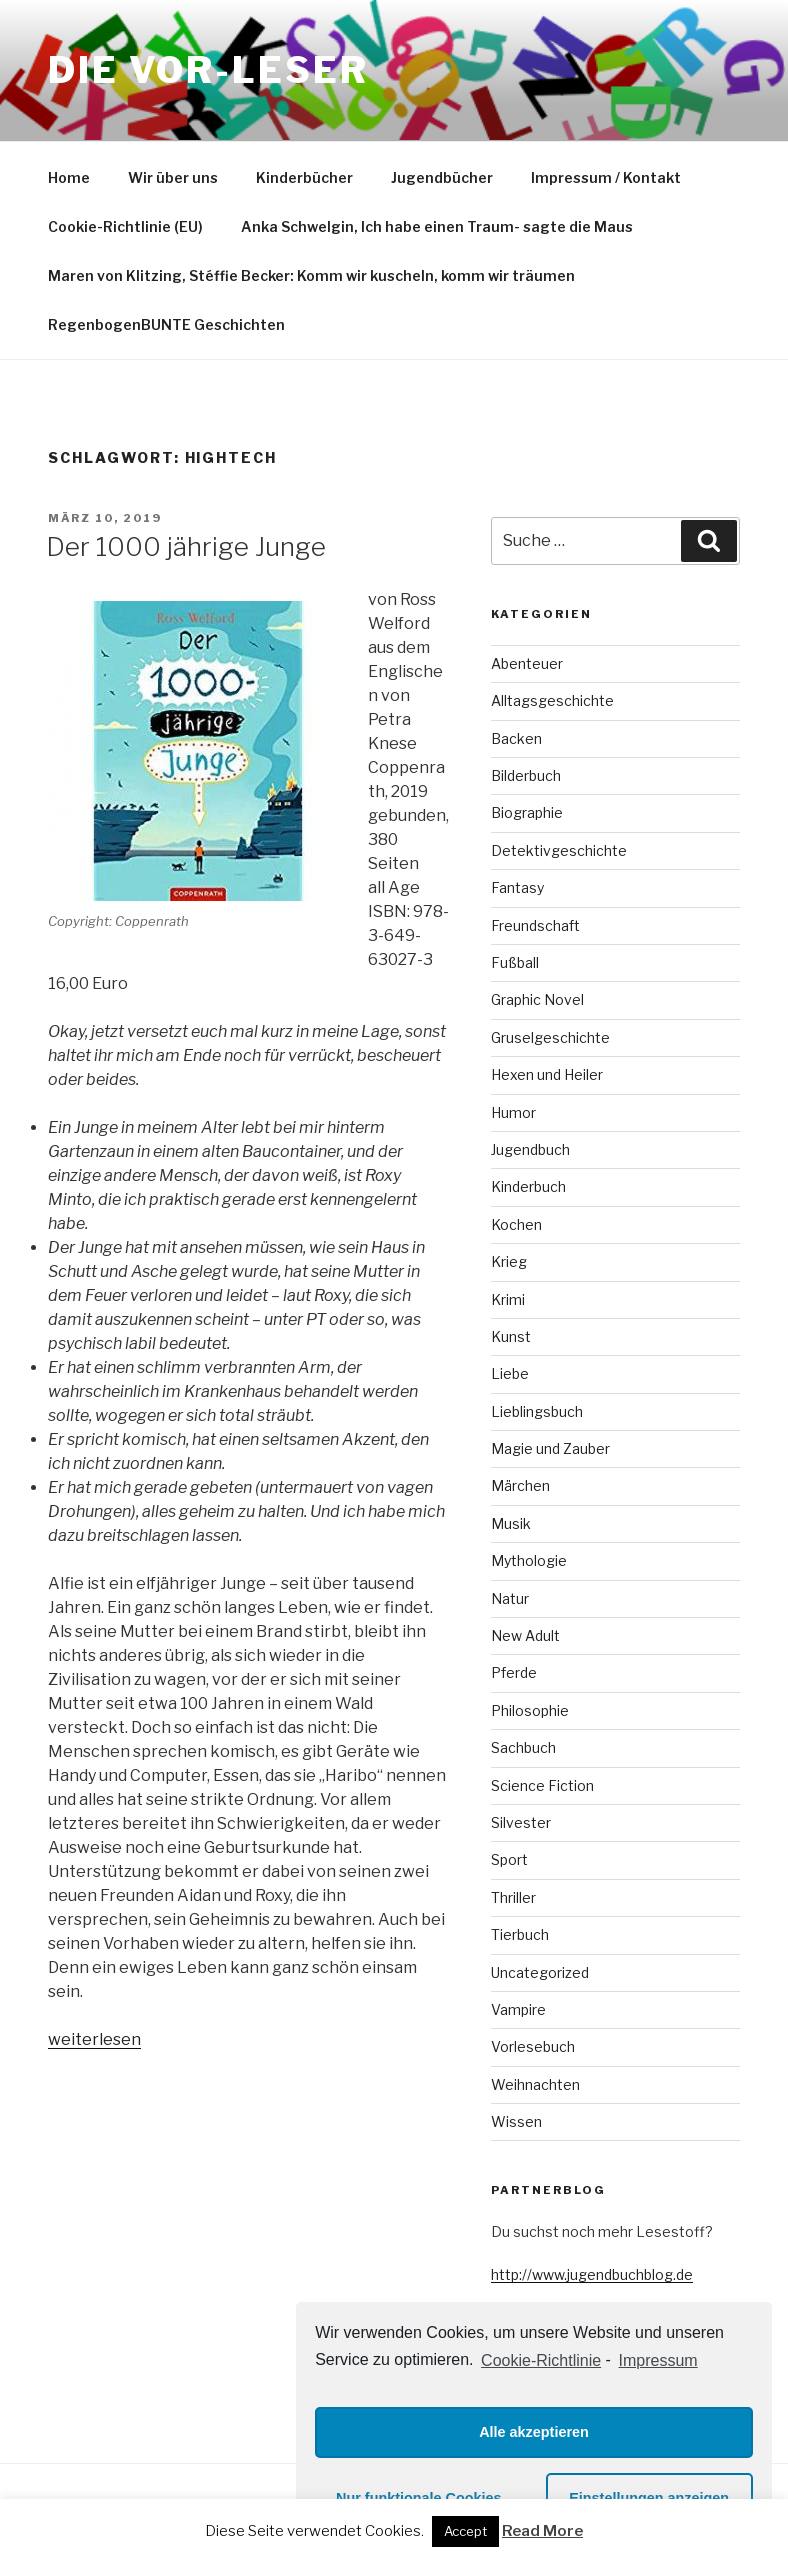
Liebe (510, 1373)
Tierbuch (520, 1934)
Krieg (509, 1261)
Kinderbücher (304, 177)
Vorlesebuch (533, 2046)
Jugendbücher (442, 177)
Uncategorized (540, 1972)
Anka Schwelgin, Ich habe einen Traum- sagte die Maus (437, 226)
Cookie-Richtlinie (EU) (125, 226)
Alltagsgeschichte (552, 700)
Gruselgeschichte (550, 1037)
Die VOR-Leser (208, 70)
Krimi (508, 1299)
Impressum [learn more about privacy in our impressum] (658, 2360)
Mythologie (529, 1560)
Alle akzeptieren (534, 2432)
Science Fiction (542, 1785)
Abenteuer (527, 663)
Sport (509, 1859)
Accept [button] (465, 2531)
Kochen (516, 1224)
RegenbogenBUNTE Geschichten (166, 324)
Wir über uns (173, 177)
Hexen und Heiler (547, 1074)
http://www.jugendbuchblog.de (592, 2274)
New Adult (525, 1635)
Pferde (514, 1672)
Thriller (513, 1897)
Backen (516, 738)
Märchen (520, 1485)
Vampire (518, 2009)
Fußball (515, 962)
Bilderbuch (526, 775)
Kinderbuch (528, 1186)
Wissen (516, 2121)
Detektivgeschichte (559, 850)
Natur (510, 1598)
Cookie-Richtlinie (541, 2360)
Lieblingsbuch (537, 1411)
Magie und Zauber (550, 1448)
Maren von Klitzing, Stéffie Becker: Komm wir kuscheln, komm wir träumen (311, 275)
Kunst (511, 1336)
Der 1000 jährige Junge (186, 546)
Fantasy (517, 887)
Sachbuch (523, 1747)
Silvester (521, 1822)
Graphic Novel (537, 999)
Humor (513, 1112)
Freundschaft (535, 925)
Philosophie (530, 1710)
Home (69, 177)
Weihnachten (535, 2084)
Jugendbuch (530, 1149)
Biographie (527, 812)
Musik (511, 1523)
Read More (542, 2531)
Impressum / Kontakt (606, 177)
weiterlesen (94, 2039)
